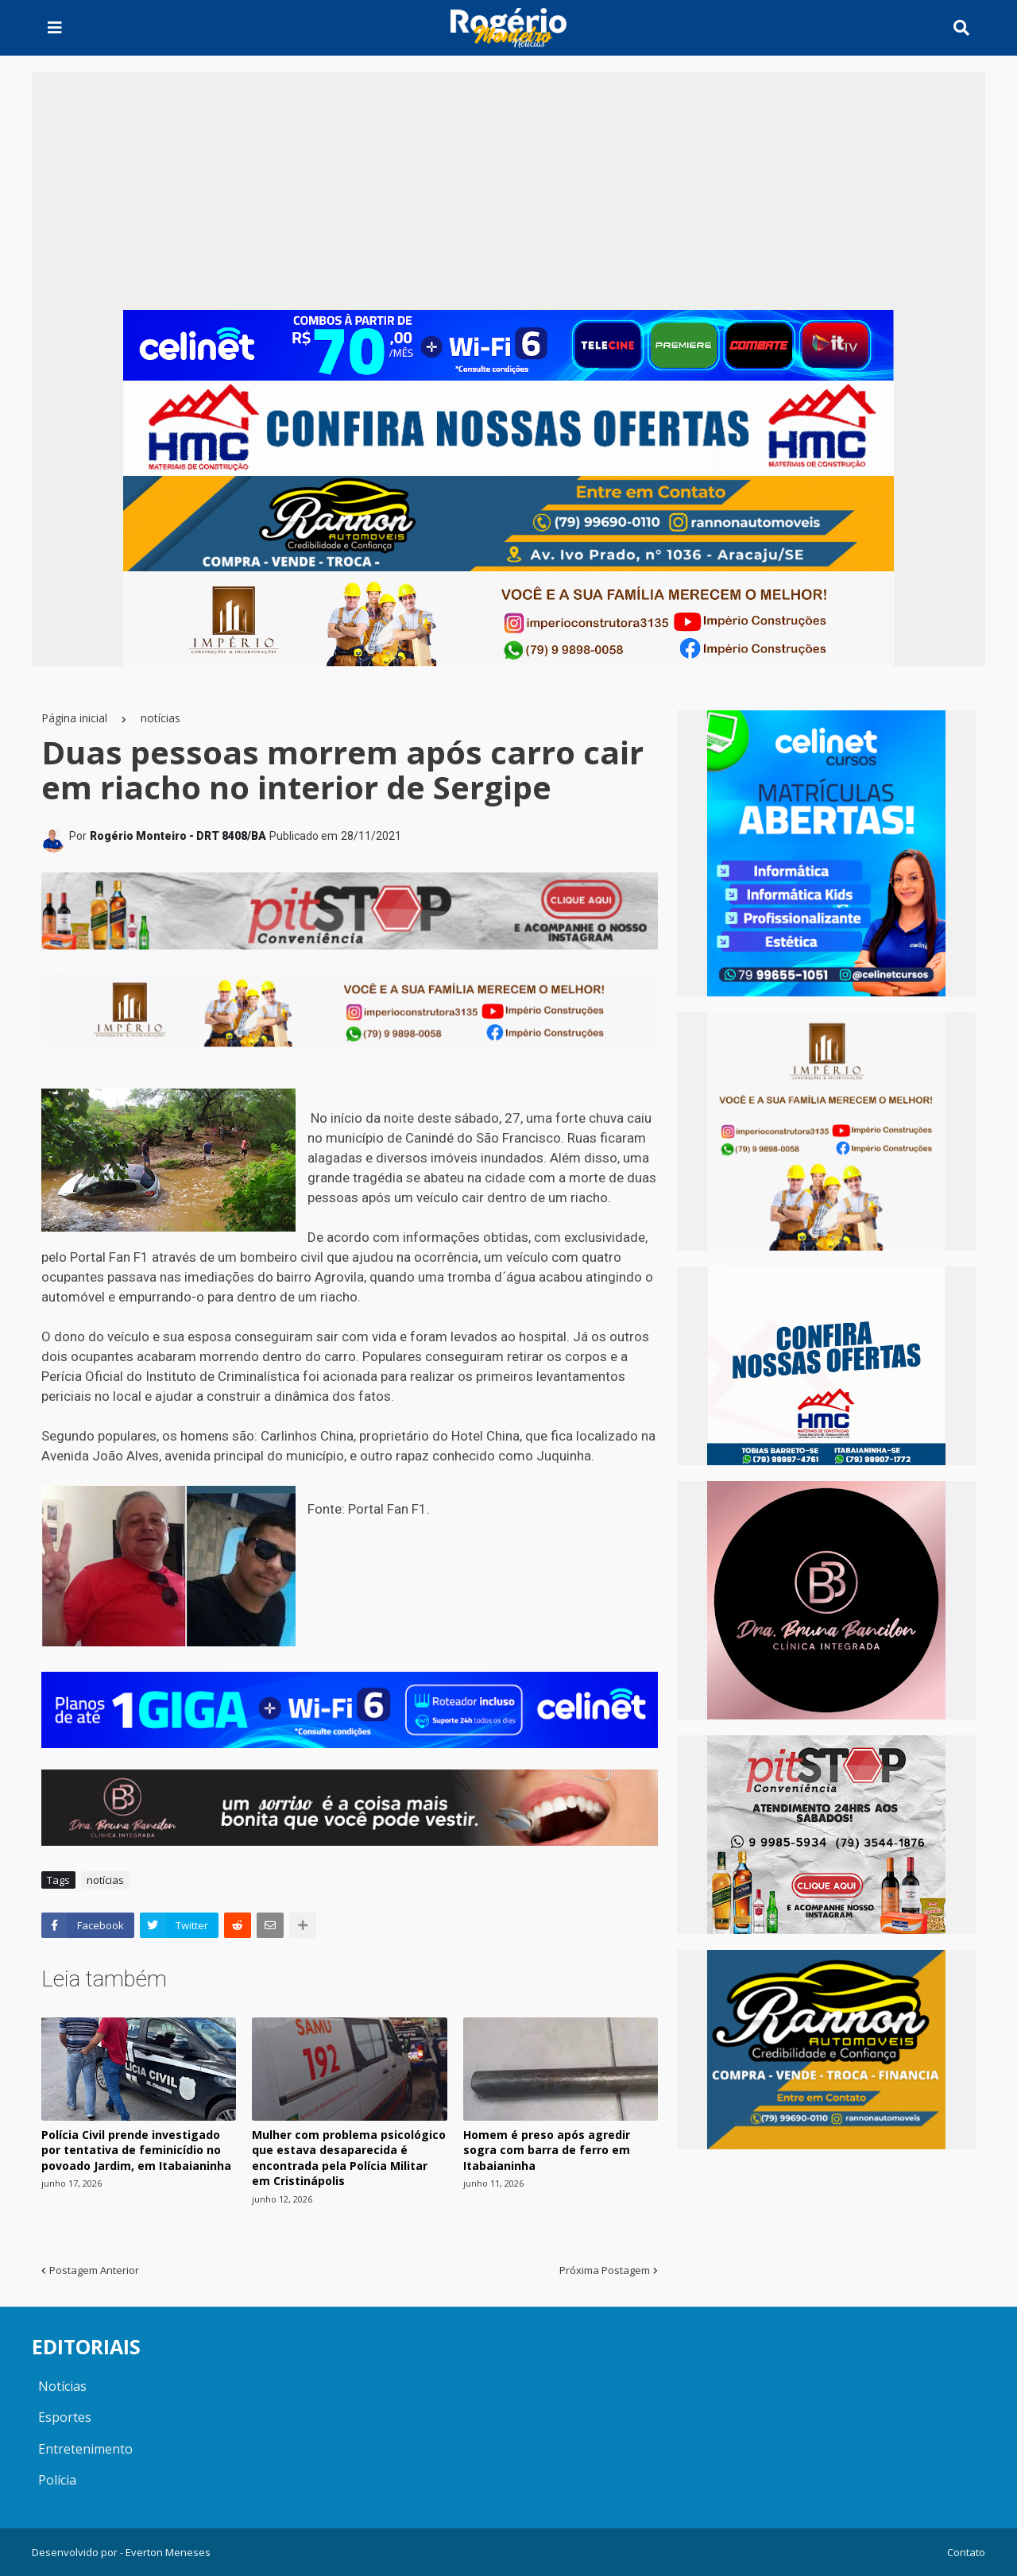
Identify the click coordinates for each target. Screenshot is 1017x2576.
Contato (966, 2552)
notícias (160, 717)
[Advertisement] (508, 190)
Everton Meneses (168, 2552)
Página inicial (74, 717)
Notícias (62, 2386)
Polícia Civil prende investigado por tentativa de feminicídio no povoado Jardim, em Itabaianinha (136, 2150)
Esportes (64, 2417)
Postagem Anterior (94, 2270)
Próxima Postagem (604, 2270)
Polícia (57, 2480)
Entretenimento (85, 2449)
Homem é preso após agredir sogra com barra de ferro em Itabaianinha (546, 2150)
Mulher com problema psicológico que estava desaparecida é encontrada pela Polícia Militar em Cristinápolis (349, 2158)
